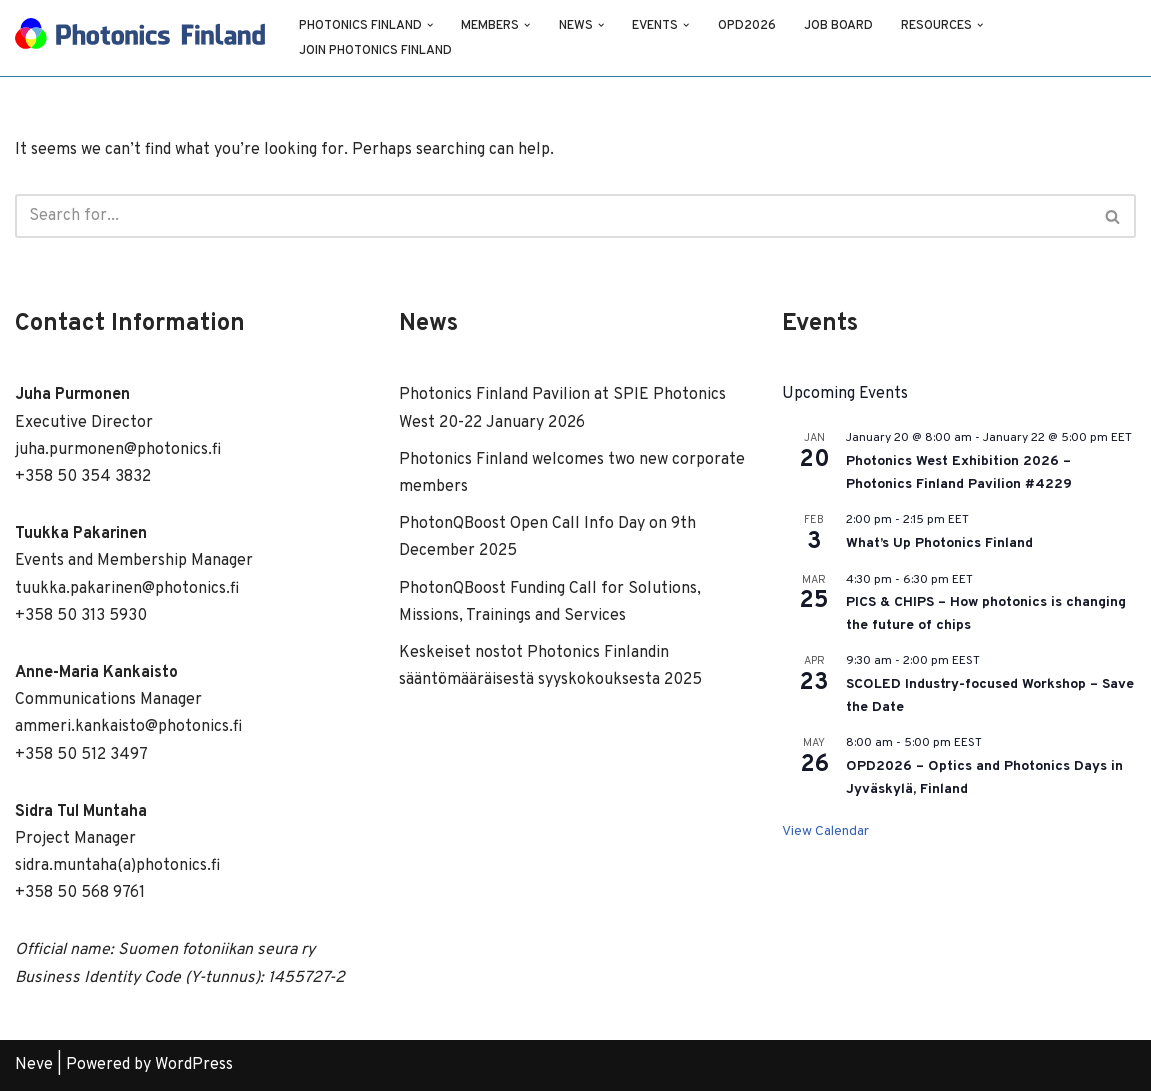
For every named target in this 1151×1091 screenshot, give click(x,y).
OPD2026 (747, 26)
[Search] (553, 216)
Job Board (838, 26)
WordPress (194, 1065)
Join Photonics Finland (375, 51)
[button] (430, 25)
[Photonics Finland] (140, 38)
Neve (34, 1065)
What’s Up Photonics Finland (939, 543)
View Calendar (825, 831)
